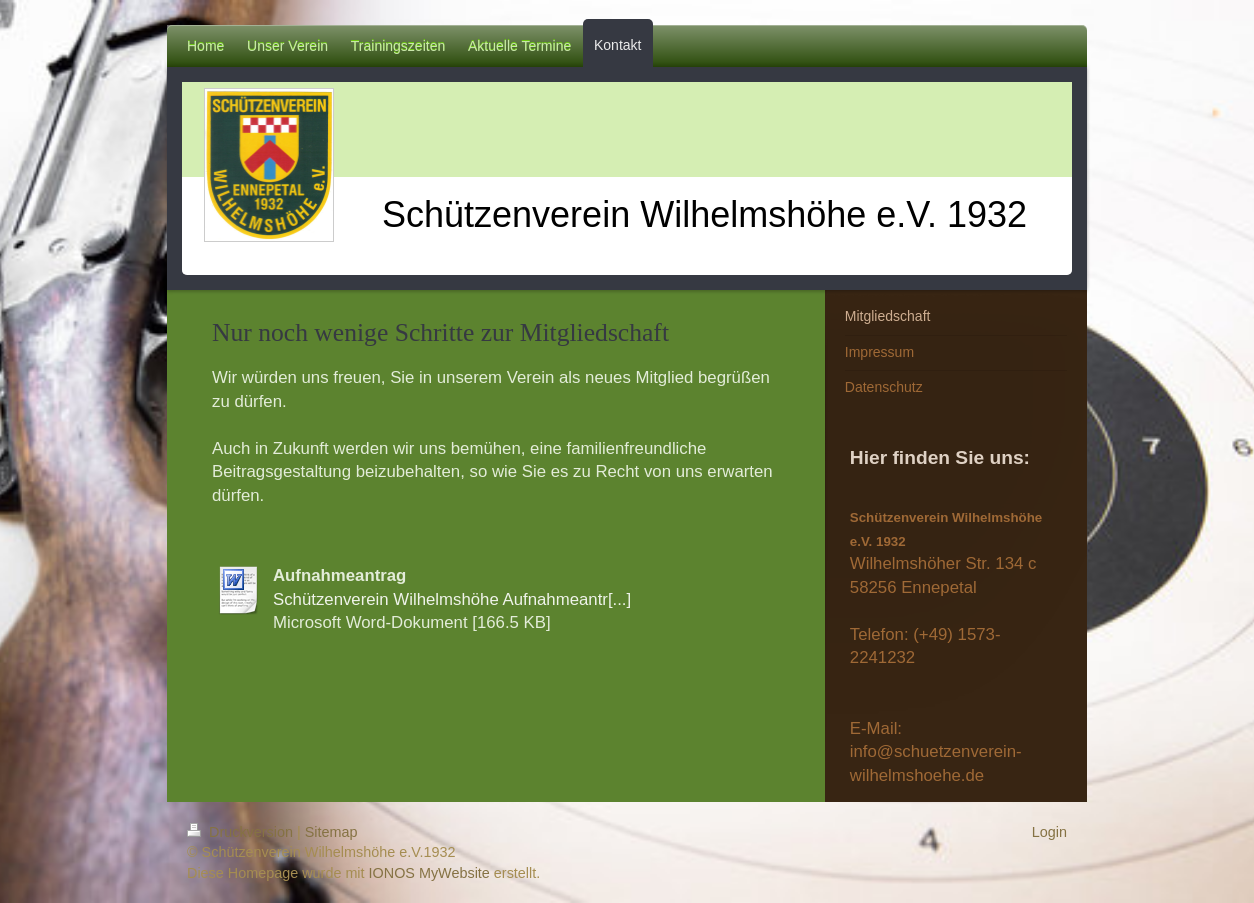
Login (1049, 832)
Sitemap (331, 832)
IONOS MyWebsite (429, 873)
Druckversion (242, 832)
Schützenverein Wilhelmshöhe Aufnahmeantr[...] (452, 599)
